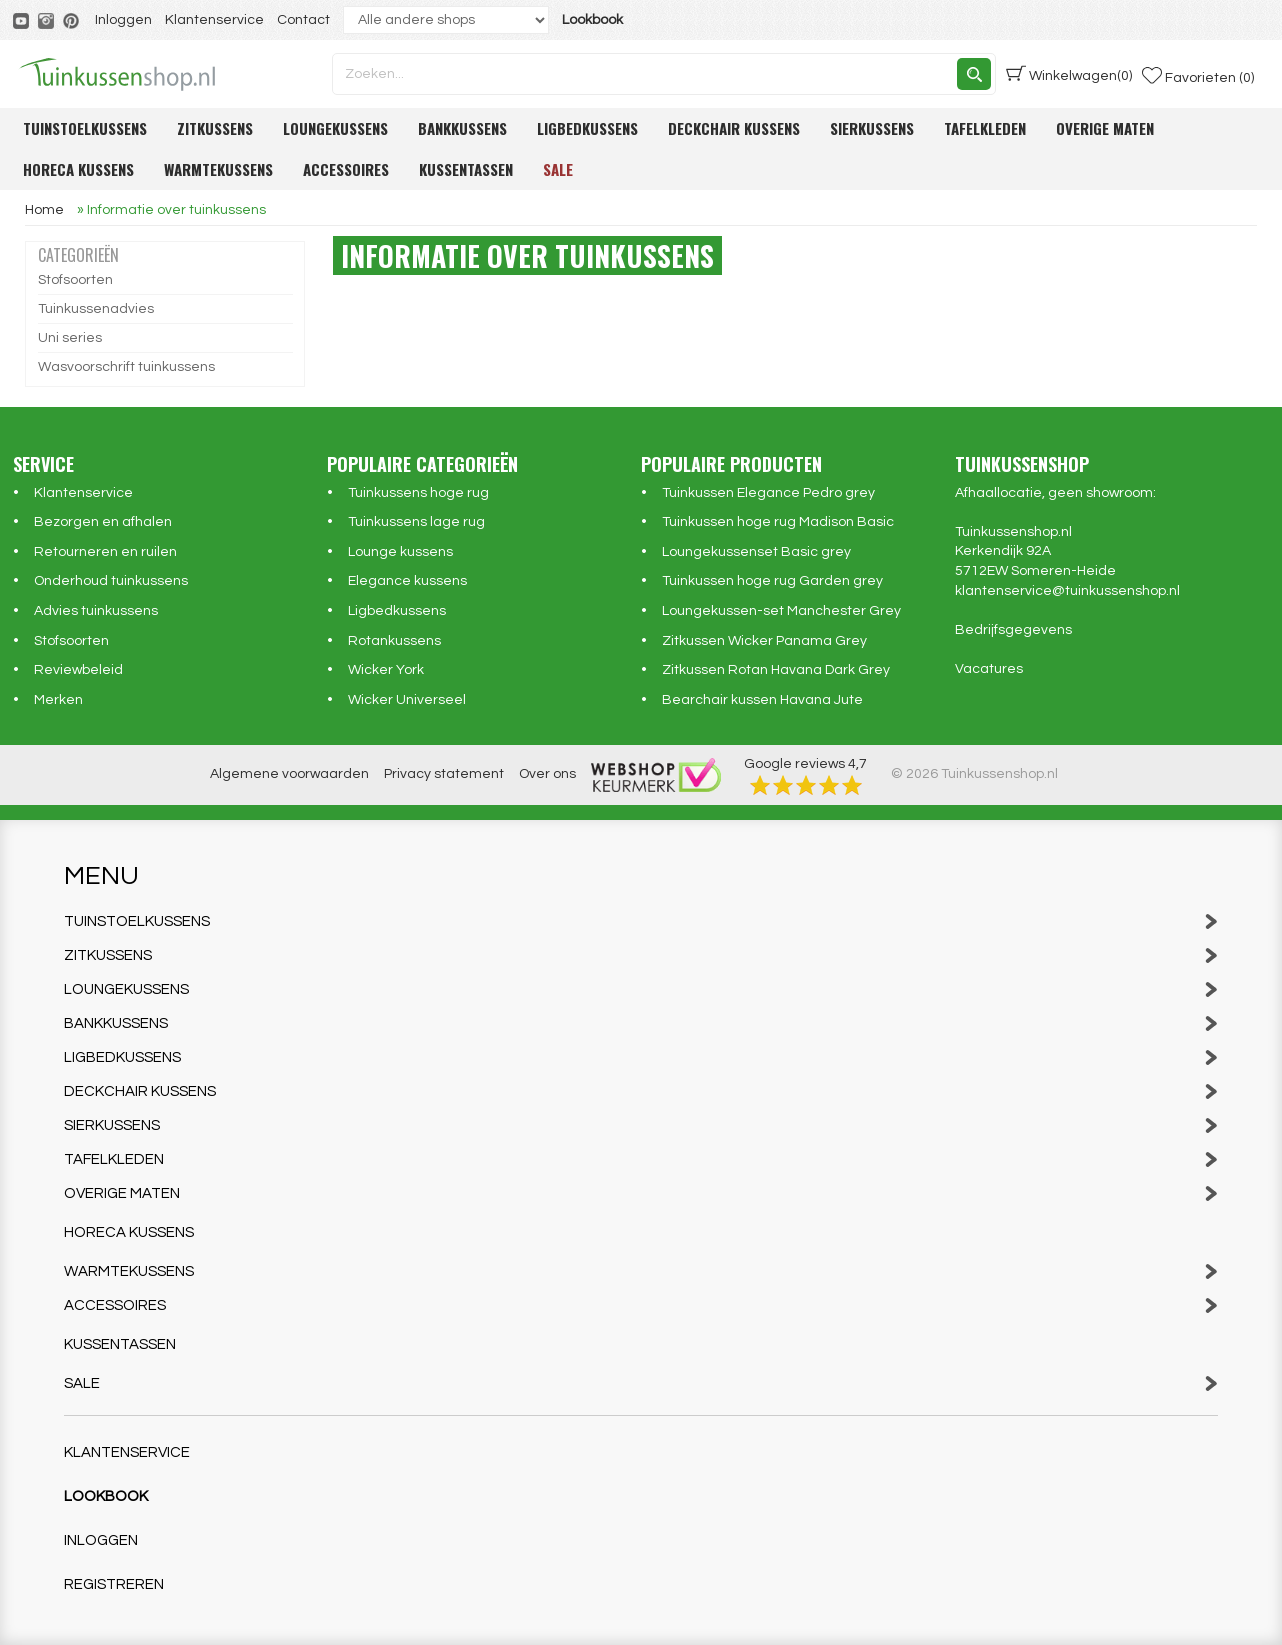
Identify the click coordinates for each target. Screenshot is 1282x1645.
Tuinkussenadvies (96, 309)
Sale (558, 169)
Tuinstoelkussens (85, 128)
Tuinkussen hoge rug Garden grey (772, 581)
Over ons (547, 774)
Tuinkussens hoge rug (418, 493)
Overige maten (1105, 128)
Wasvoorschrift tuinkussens (126, 367)
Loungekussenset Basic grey (756, 552)
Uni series (70, 338)
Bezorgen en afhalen (103, 522)
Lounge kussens (400, 552)
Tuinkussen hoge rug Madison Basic (778, 522)
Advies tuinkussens (96, 611)
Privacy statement (444, 774)
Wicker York (386, 670)
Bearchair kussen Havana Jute (762, 700)
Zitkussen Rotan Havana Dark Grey (776, 670)
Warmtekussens (218, 169)
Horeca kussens (78, 169)
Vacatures (989, 669)
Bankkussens (462, 128)
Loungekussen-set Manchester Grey (781, 611)
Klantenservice (214, 20)
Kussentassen (466, 169)
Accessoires (346, 169)
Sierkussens (872, 128)
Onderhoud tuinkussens (111, 581)
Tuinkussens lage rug (416, 522)
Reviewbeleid (78, 670)
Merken (58, 700)
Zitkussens (215, 128)
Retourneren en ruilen (105, 552)
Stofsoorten (75, 280)
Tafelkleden (985, 128)
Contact (303, 20)
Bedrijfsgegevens (1013, 630)
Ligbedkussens (587, 128)
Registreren (114, 1584)
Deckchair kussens (734, 128)
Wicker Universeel (407, 700)
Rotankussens (394, 641)
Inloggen (123, 20)
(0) (1069, 74)
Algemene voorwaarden (289, 774)
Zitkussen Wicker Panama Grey (764, 641)
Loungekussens (335, 128)
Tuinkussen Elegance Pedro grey (768, 493)
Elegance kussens (407, 581)
